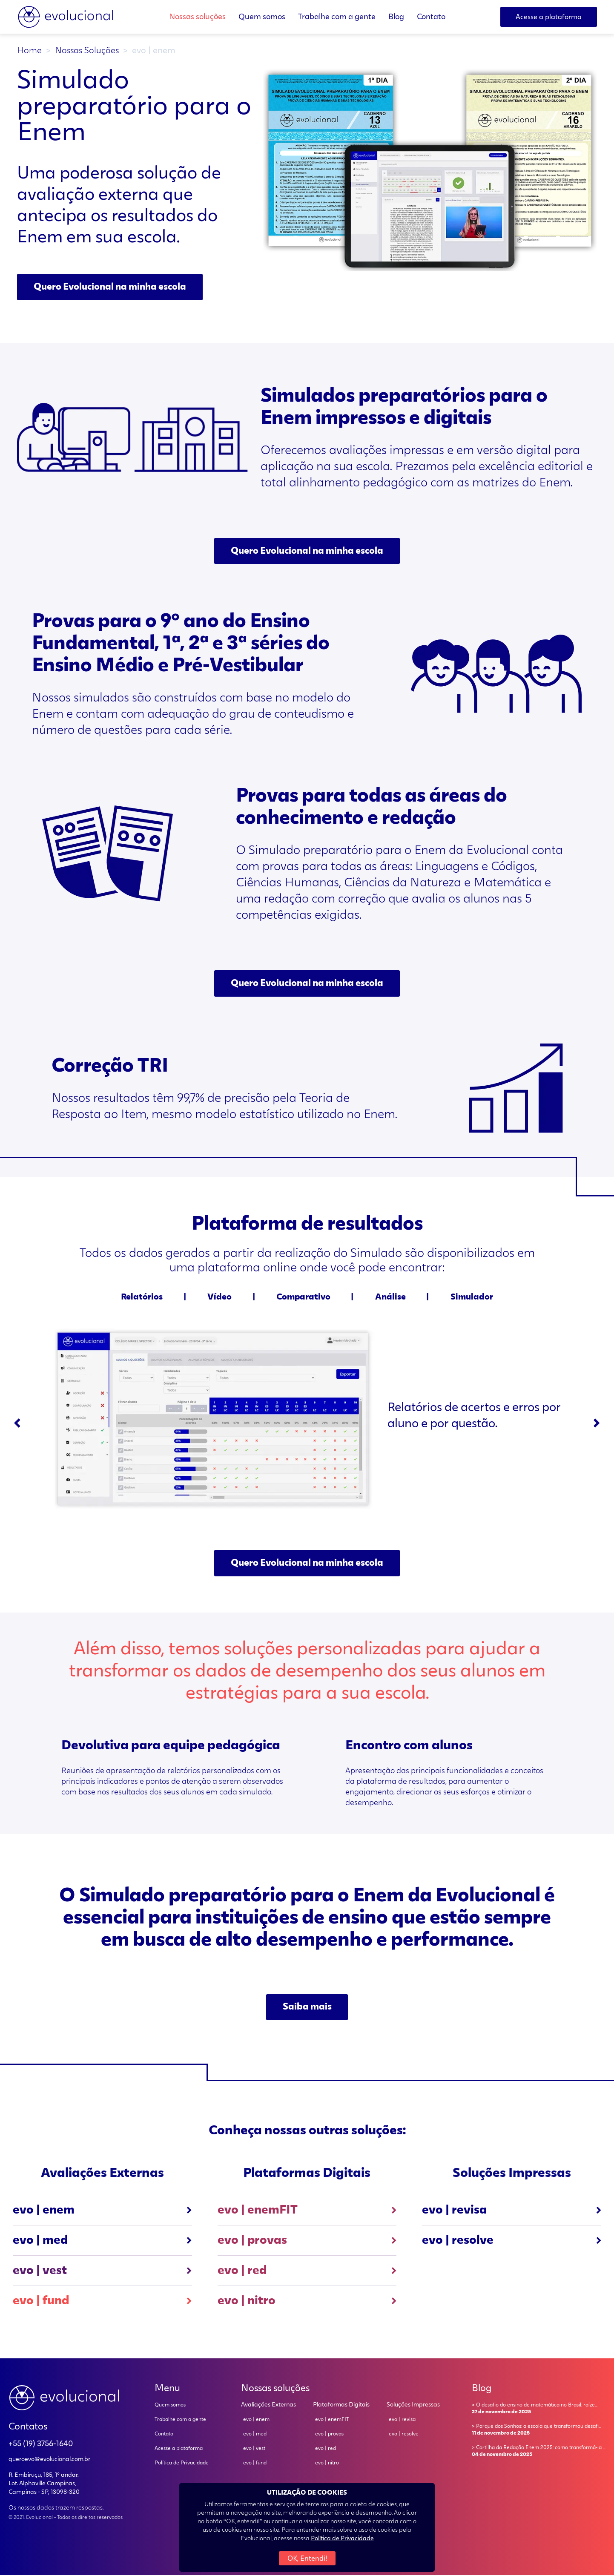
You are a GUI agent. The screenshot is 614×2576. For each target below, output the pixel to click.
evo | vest (102, 2272)
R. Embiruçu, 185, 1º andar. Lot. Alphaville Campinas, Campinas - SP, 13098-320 (44, 2484)
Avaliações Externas (268, 2406)
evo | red (307, 2272)
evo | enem (102, 2211)
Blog (396, 17)
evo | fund (102, 2302)
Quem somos (261, 17)
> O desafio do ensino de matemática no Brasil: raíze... (538, 2410)
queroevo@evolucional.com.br (49, 2461)
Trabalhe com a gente (337, 17)
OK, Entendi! (307, 2559)
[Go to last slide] (17, 1424)
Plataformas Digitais (341, 2406)
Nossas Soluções (87, 51)
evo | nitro (307, 2302)
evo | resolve (511, 2242)
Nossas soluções (197, 17)
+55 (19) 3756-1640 (41, 2445)
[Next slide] (596, 1424)
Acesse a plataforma (179, 2449)
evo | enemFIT (307, 2211)
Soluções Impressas (413, 2406)
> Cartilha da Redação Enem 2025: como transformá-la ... (538, 2453)
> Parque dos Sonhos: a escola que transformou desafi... (538, 2431)
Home (29, 51)
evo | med (102, 2242)
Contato (431, 17)
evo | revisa (511, 2211)
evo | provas (307, 2242)
